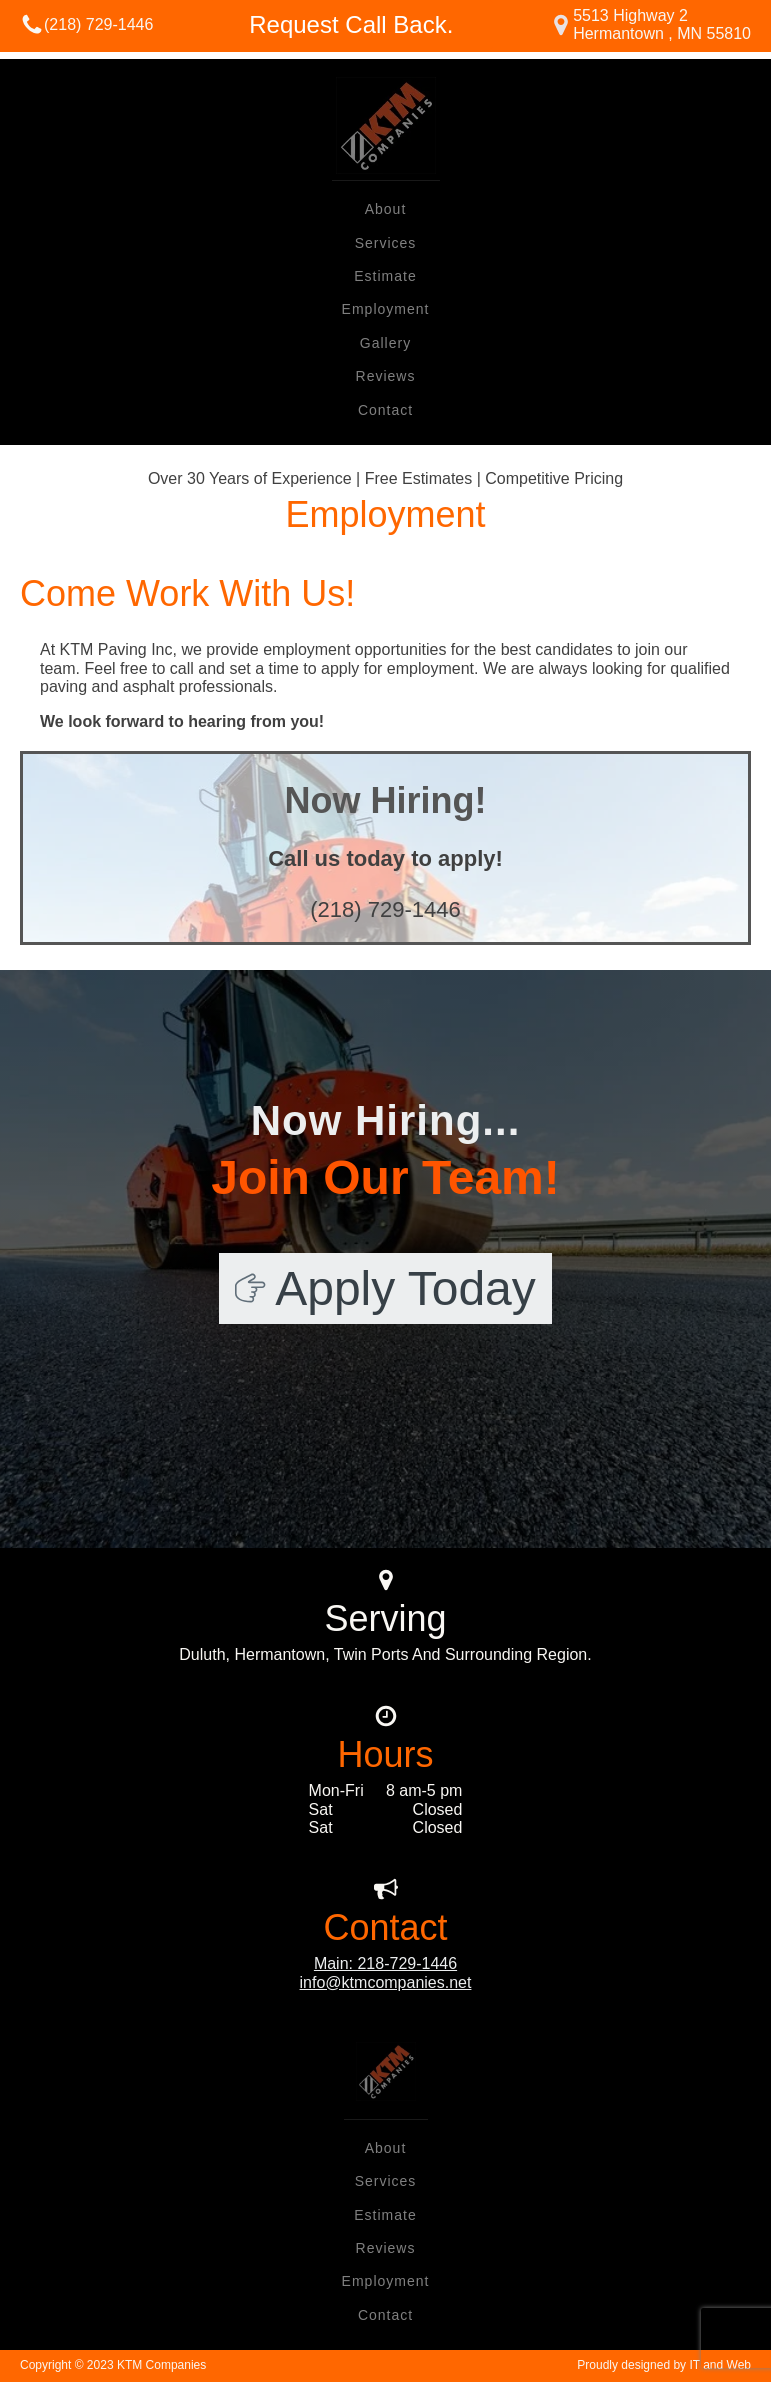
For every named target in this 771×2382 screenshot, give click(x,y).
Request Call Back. (351, 24)
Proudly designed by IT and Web (664, 2365)
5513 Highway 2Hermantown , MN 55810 (662, 24)
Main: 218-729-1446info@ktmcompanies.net (386, 1972)
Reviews (386, 376)
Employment (386, 309)
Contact (385, 410)
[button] (385, 1288)
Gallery (385, 343)
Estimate (385, 276)
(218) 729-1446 (98, 24)
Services (386, 243)
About (386, 209)
